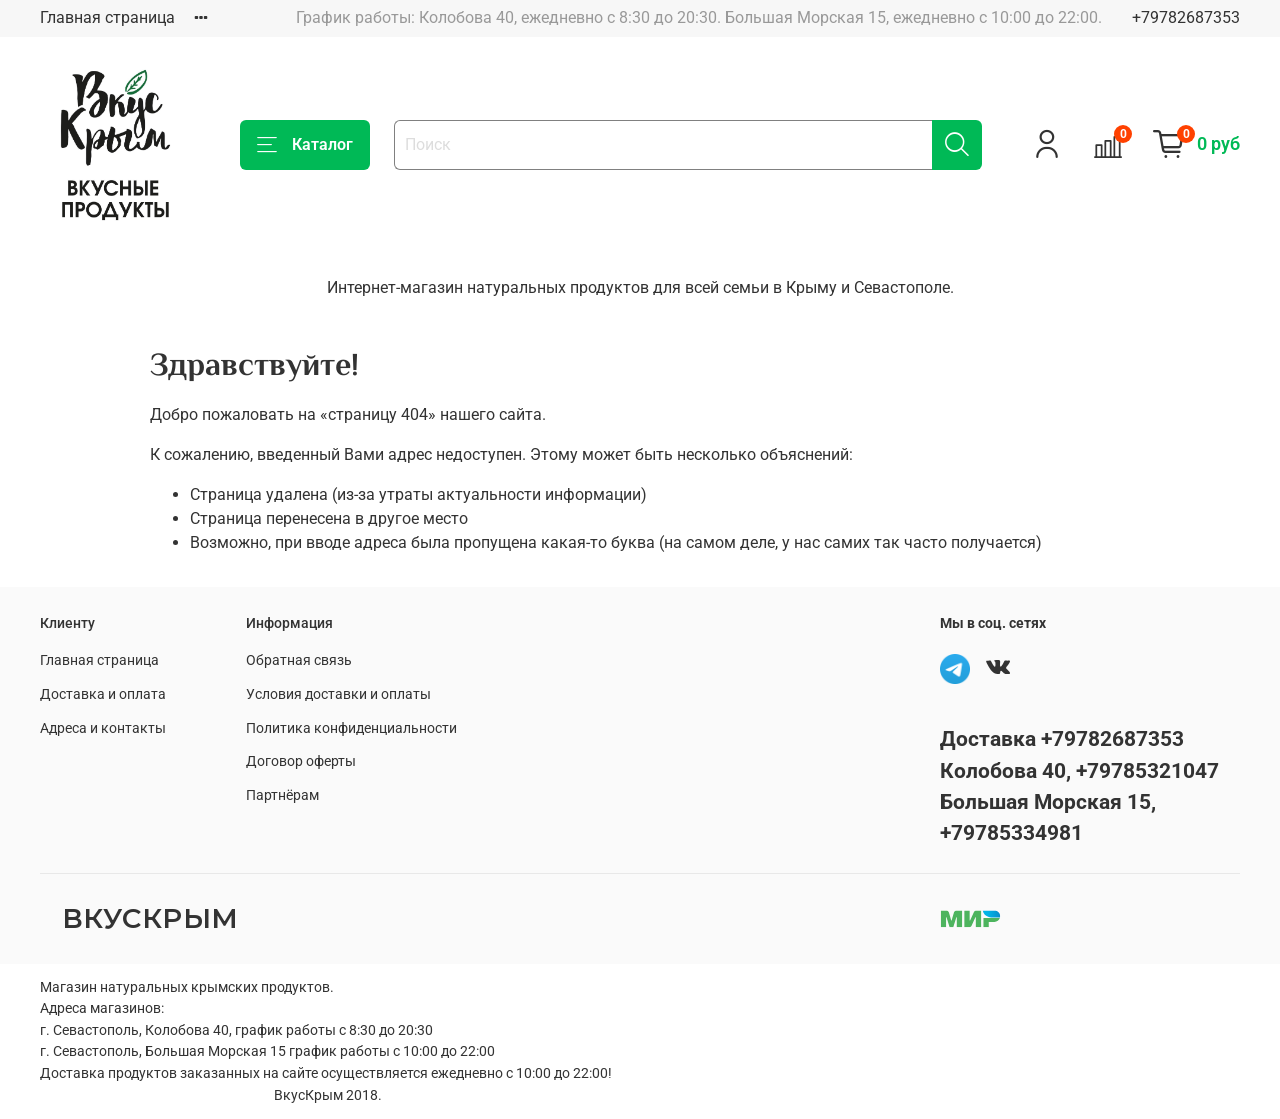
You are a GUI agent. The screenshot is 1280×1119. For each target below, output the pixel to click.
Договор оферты (301, 761)
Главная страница (107, 17)
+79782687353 (1186, 17)
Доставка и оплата (103, 694)
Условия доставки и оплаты (338, 694)
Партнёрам (282, 795)
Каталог (305, 145)
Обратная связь (299, 660)
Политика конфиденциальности (351, 728)
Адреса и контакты (103, 728)
